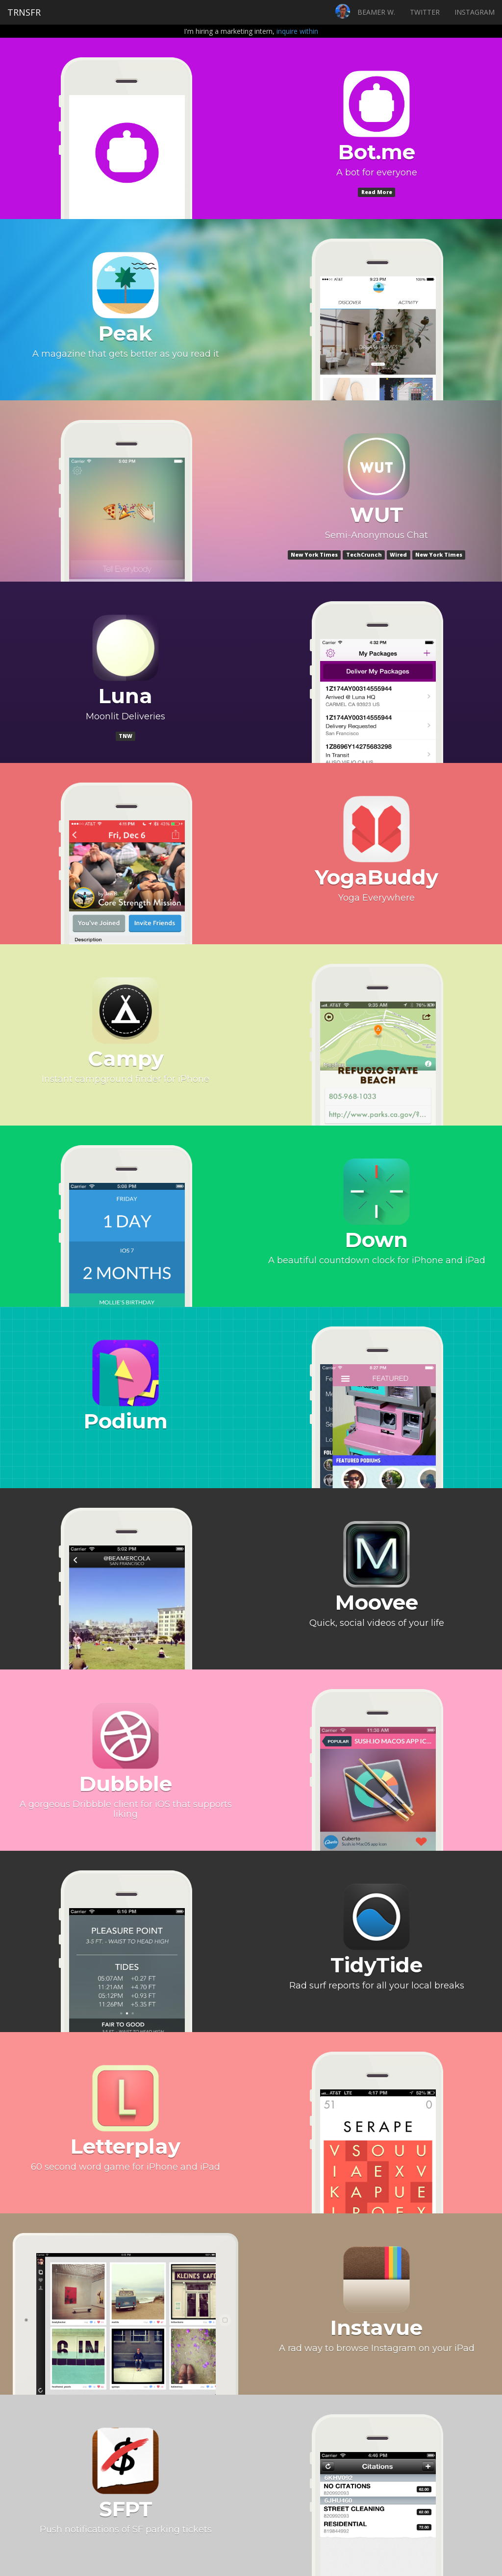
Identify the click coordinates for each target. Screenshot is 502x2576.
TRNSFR (24, 12)
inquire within (297, 31)
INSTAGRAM (474, 12)
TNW (125, 736)
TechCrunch (364, 554)
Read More (376, 192)
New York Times (314, 554)
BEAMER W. (376, 12)
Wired (398, 554)
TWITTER (425, 12)
